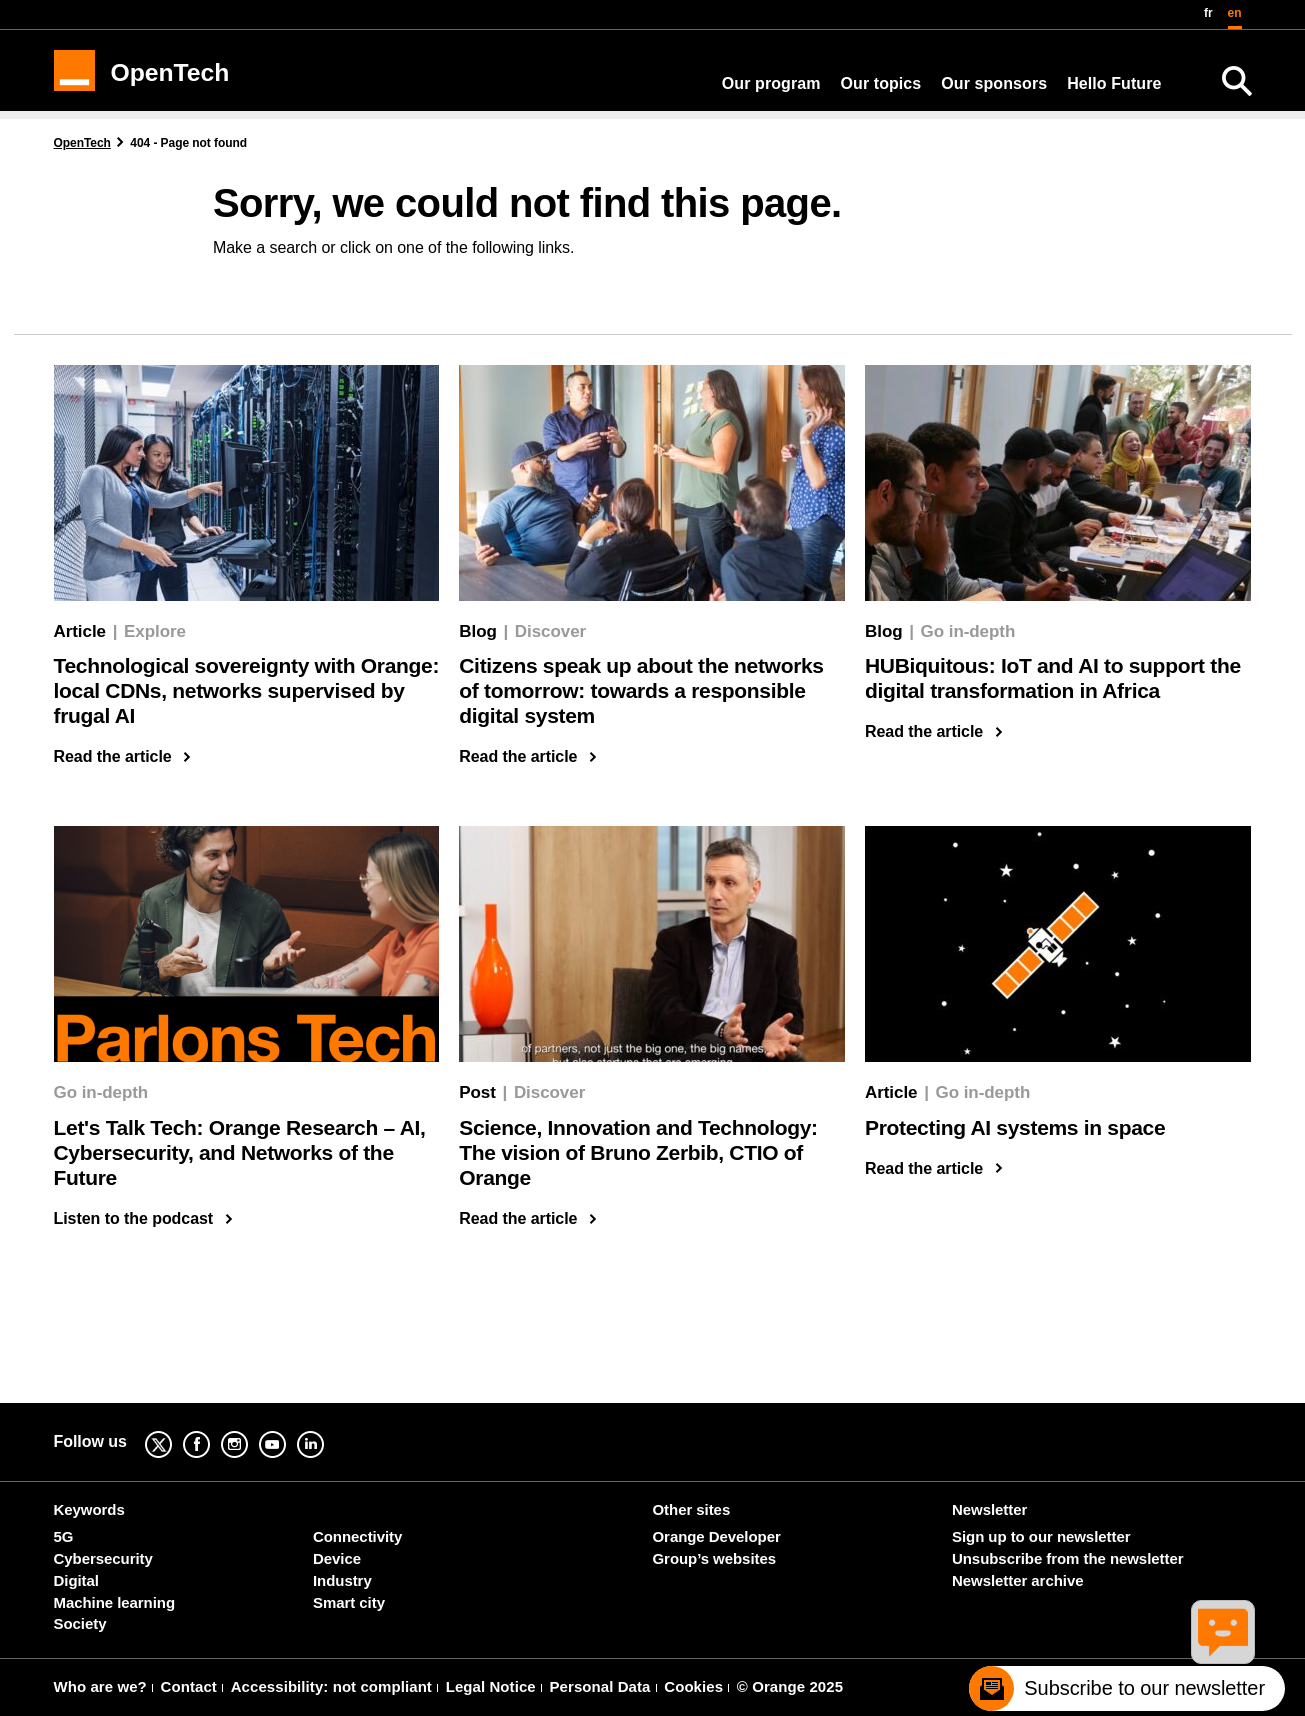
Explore (155, 631)
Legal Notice (491, 1686)
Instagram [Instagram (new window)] (250, 1430)
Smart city (349, 1602)
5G (64, 1536)
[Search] (1237, 81)
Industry (342, 1580)
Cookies (693, 1686)
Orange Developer (717, 1536)
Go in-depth (968, 631)
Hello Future (1114, 83)
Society (80, 1623)
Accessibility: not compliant (331, 1686)
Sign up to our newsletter (1041, 1536)
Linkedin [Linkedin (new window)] (326, 1430)
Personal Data (599, 1686)
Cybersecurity (103, 1558)
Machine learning (115, 1602)
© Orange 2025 (790, 1686)
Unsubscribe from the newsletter (1067, 1558)
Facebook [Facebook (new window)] (212, 1430)
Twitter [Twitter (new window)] (174, 1430)
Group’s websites (714, 1558)
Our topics (881, 83)
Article (80, 631)
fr (1208, 13)
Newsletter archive (1017, 1580)
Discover (550, 631)
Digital (76, 1580)
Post (477, 1092)
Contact (189, 1686)
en (1235, 13)
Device (337, 1558)
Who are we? (100, 1686)
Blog (478, 631)
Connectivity (357, 1536)
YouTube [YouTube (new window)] (288, 1430)
